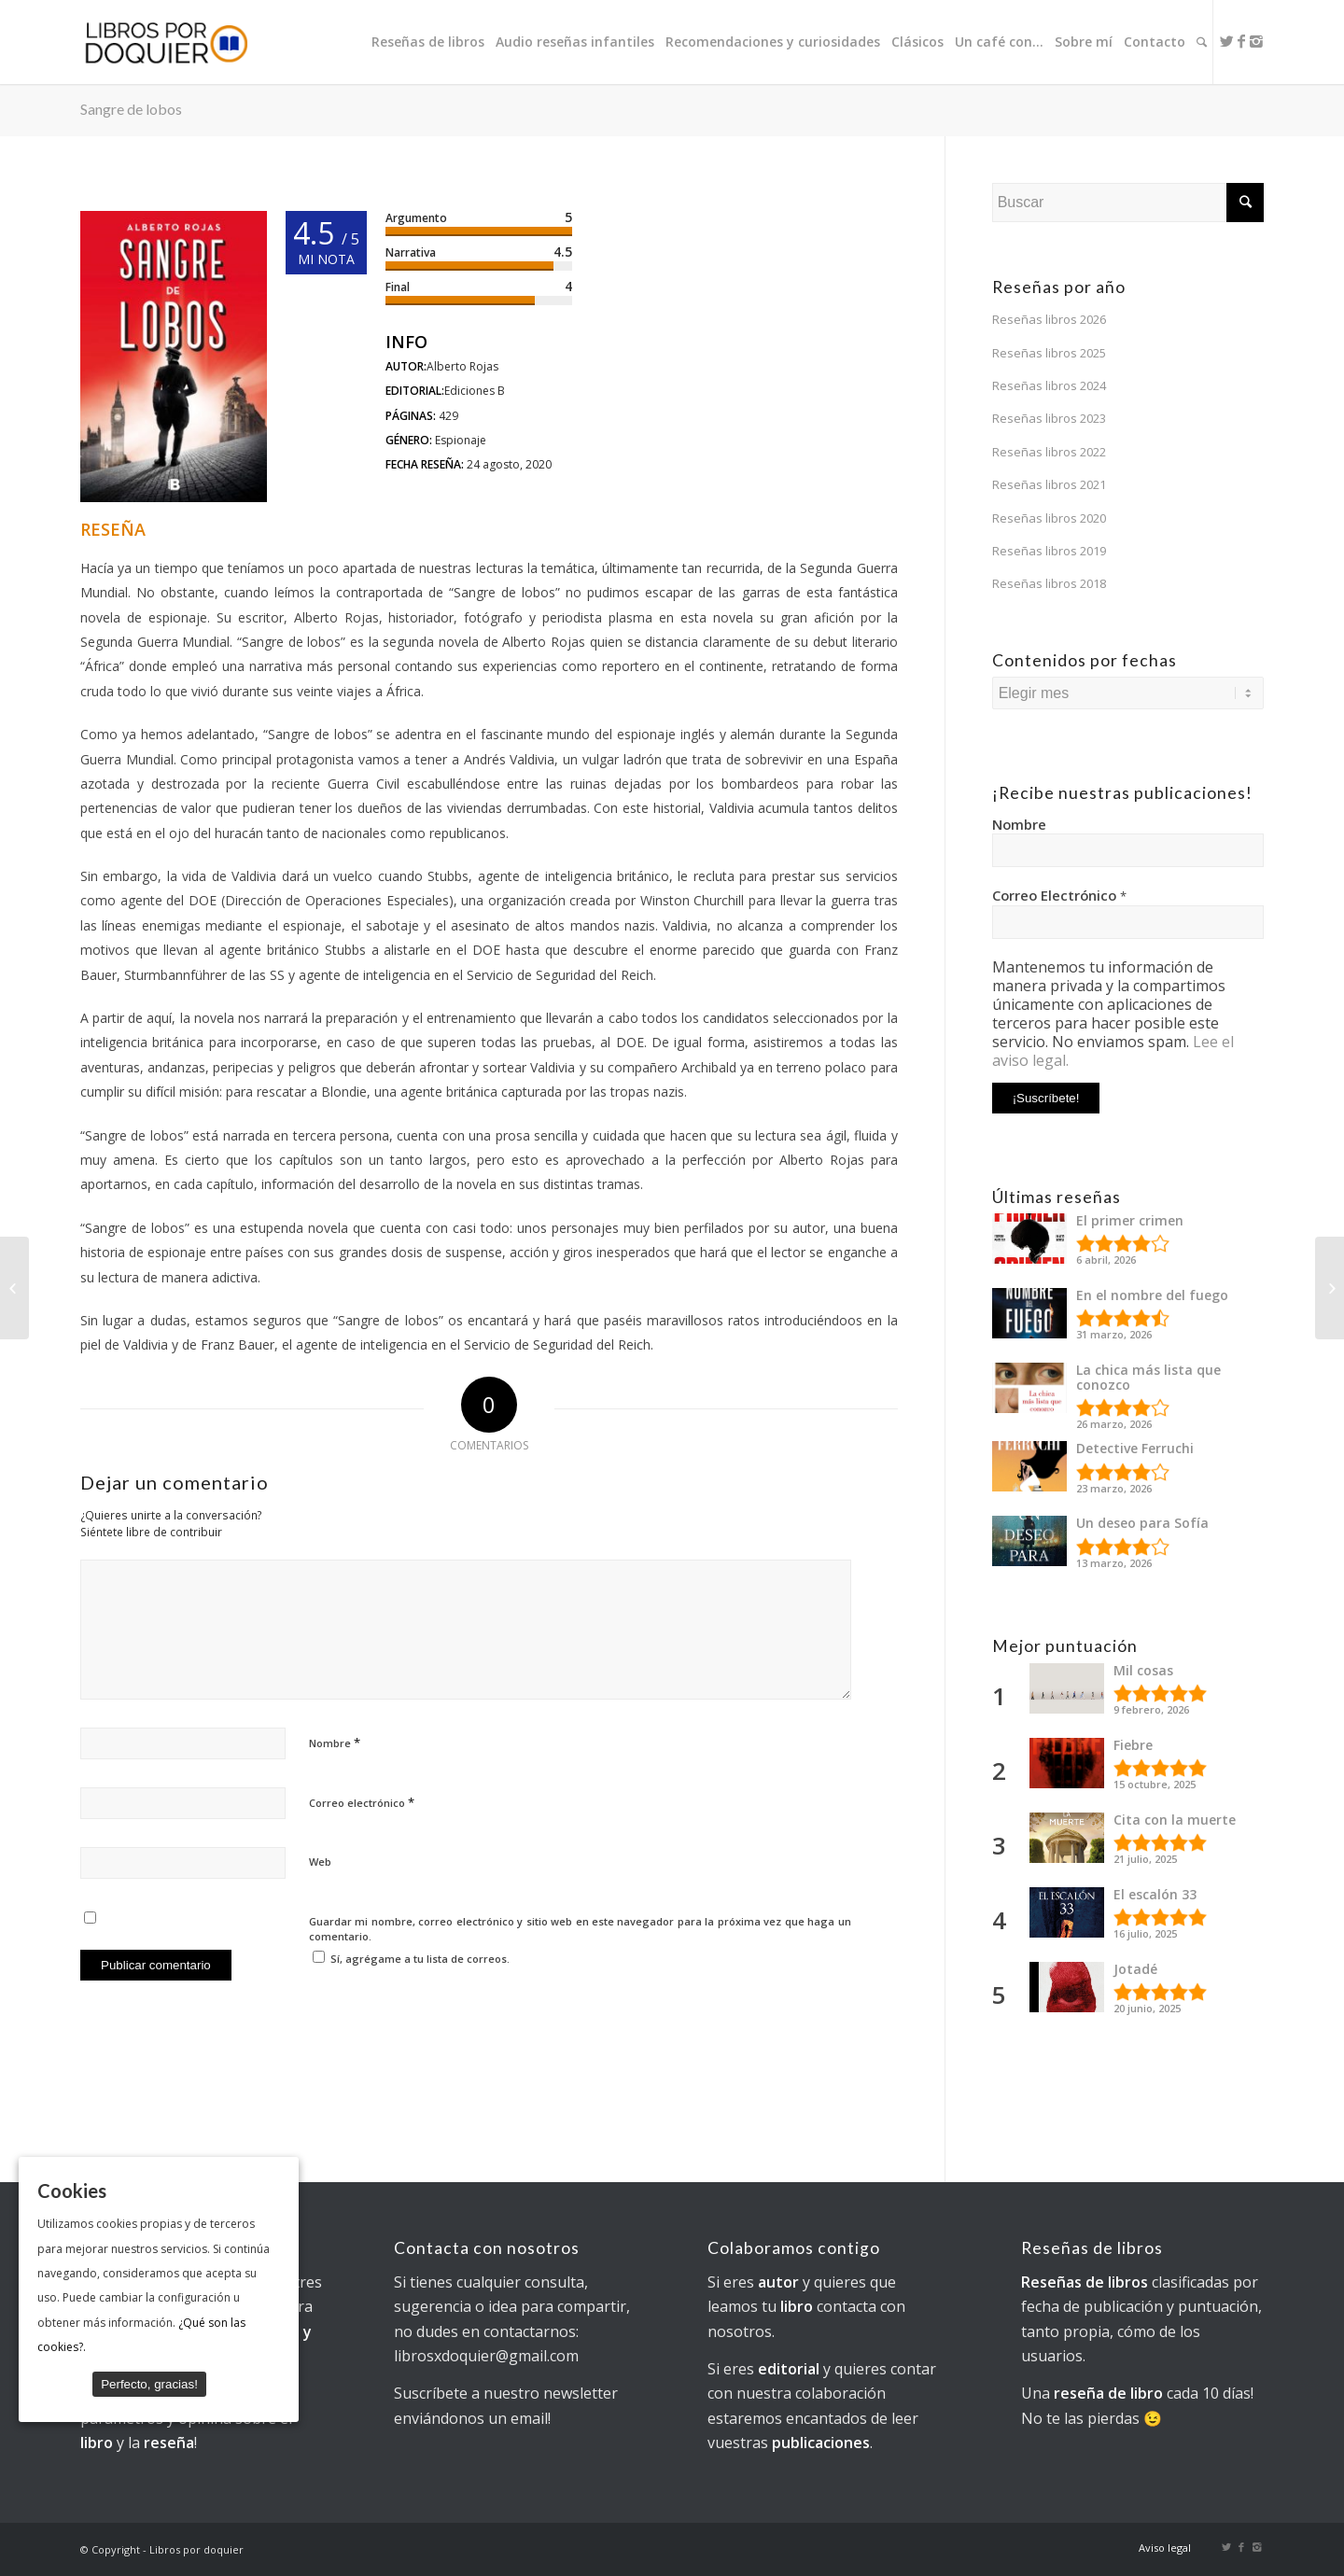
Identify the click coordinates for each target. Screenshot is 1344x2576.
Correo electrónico (361, 1802)
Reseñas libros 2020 (1049, 518)
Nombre (334, 1742)
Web (320, 1862)
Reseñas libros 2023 (1049, 418)
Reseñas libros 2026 (1049, 319)
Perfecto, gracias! (149, 2383)
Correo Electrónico (1059, 895)
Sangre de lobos (131, 109)
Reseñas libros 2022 (1049, 451)
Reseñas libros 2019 (1049, 550)
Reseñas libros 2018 (1049, 583)
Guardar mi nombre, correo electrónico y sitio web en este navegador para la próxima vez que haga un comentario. (580, 1929)
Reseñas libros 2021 (1049, 484)
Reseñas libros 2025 (1049, 352)
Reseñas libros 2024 (1049, 385)
